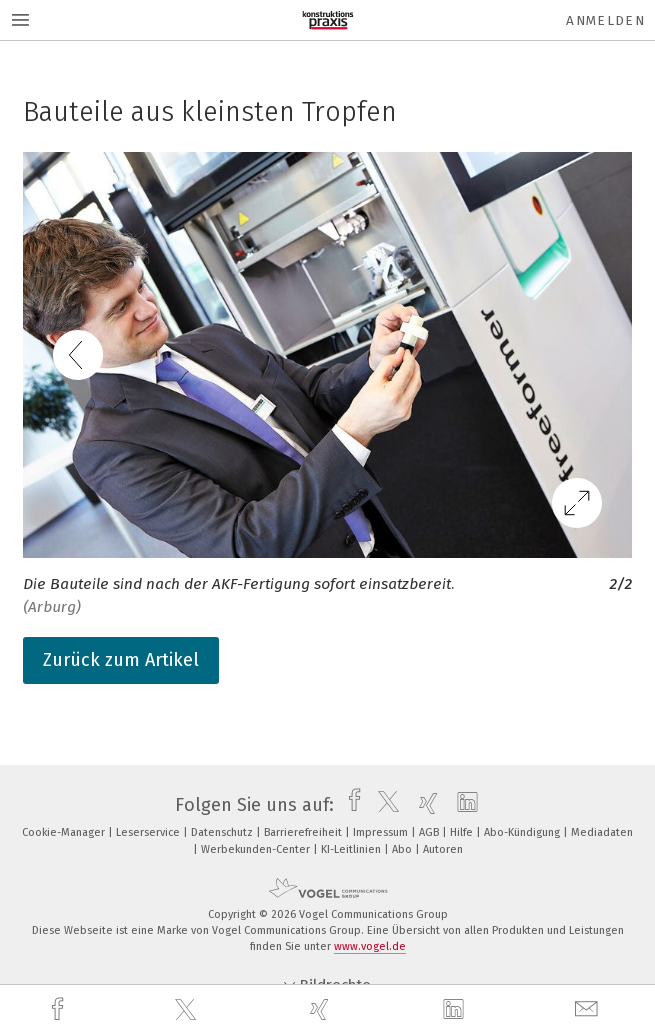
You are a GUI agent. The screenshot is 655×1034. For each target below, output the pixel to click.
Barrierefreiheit (304, 832)
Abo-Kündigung (523, 832)
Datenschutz (223, 832)
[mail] (589, 1009)
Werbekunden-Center (257, 849)
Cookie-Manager (65, 832)
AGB (430, 832)
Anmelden (605, 20)
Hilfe (463, 832)
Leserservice (149, 832)
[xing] (322, 1009)
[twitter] (188, 1010)
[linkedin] (456, 1010)
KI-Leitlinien (352, 849)
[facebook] (60, 1009)
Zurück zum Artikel (121, 660)
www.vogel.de (370, 946)
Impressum (382, 832)
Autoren (443, 849)
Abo (403, 849)
